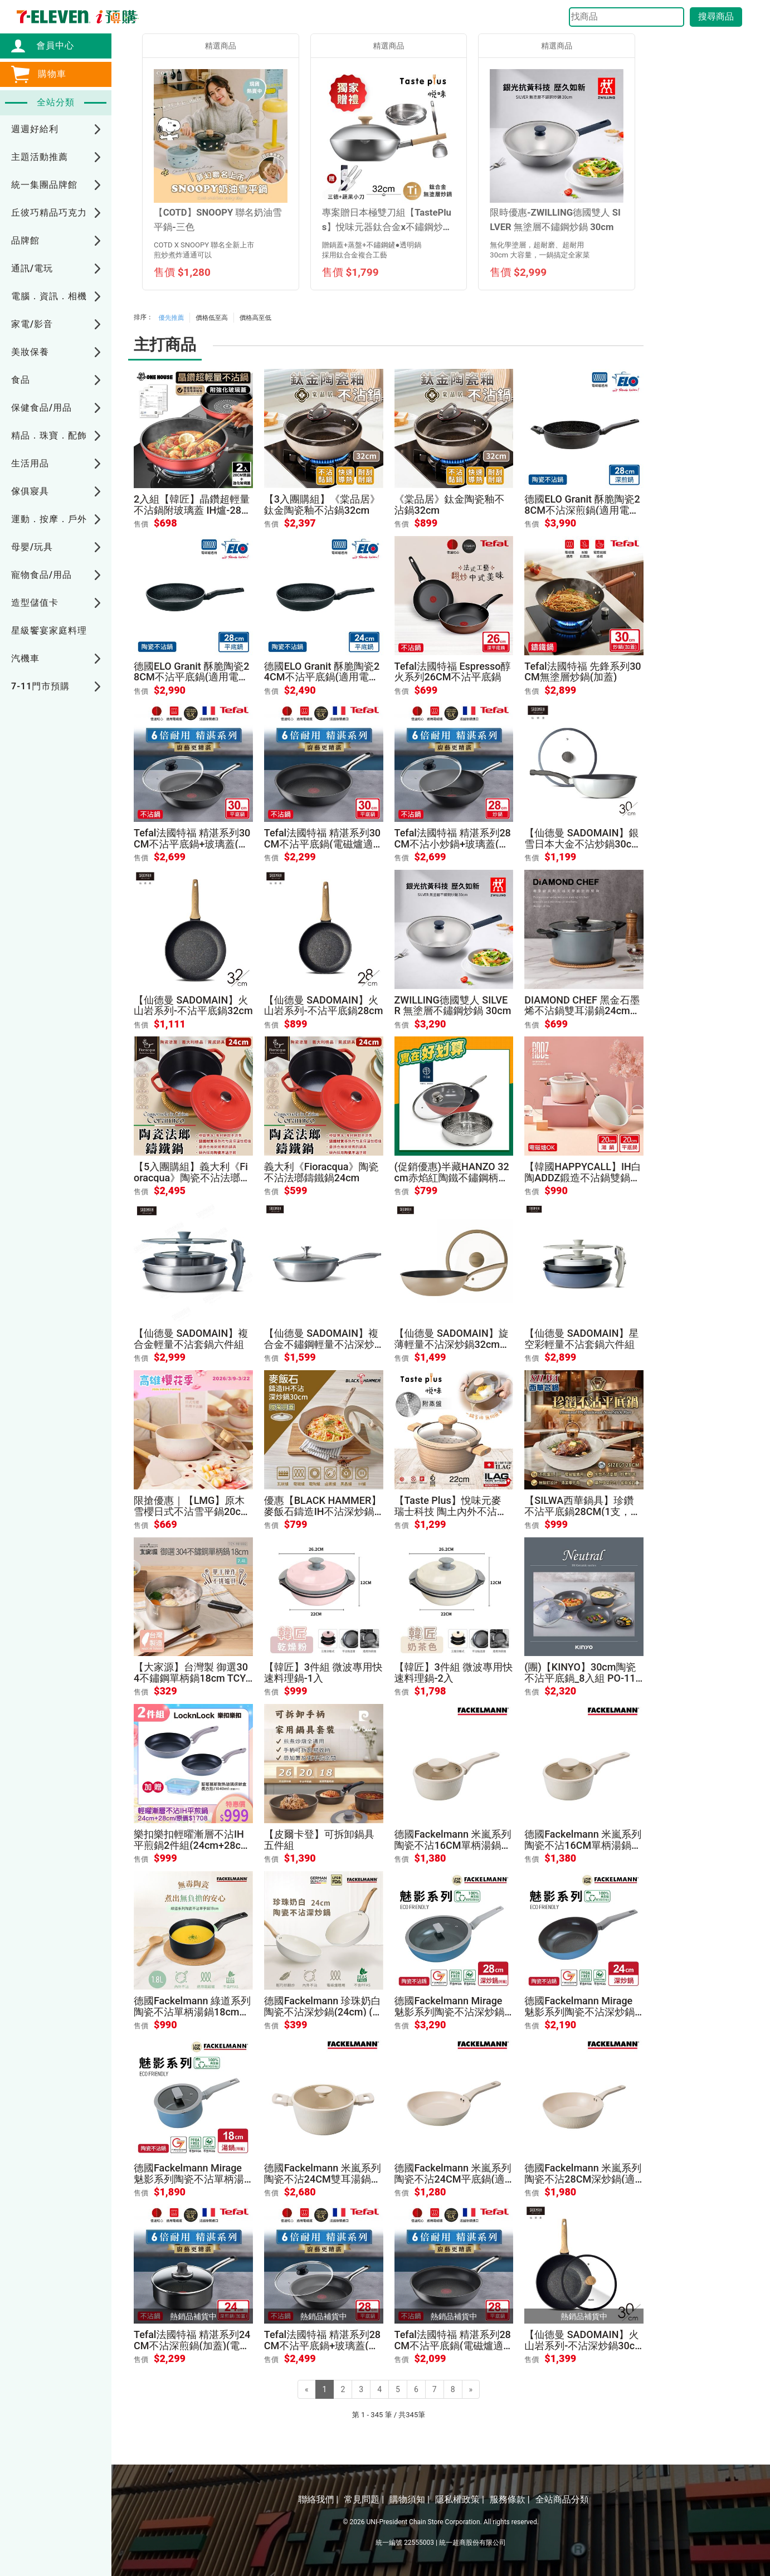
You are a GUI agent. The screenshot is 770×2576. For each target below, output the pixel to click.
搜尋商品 (716, 16)
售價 (141, 524)
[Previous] (307, 2389)
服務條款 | (510, 2499)
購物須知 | (409, 2499)
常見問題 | (364, 2499)
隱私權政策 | (459, 2499)
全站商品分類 (562, 2499)
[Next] (471, 2389)
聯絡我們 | (318, 2499)
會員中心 (49, 45)
